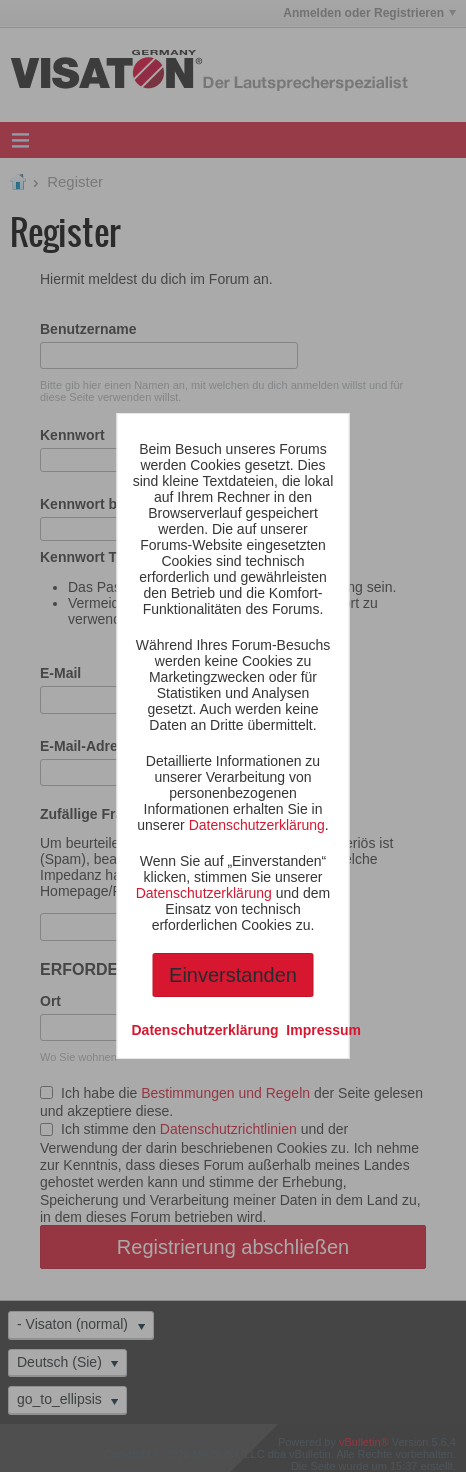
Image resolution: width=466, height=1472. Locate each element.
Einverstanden (233, 975)
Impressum (323, 1030)
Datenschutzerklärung (257, 825)
